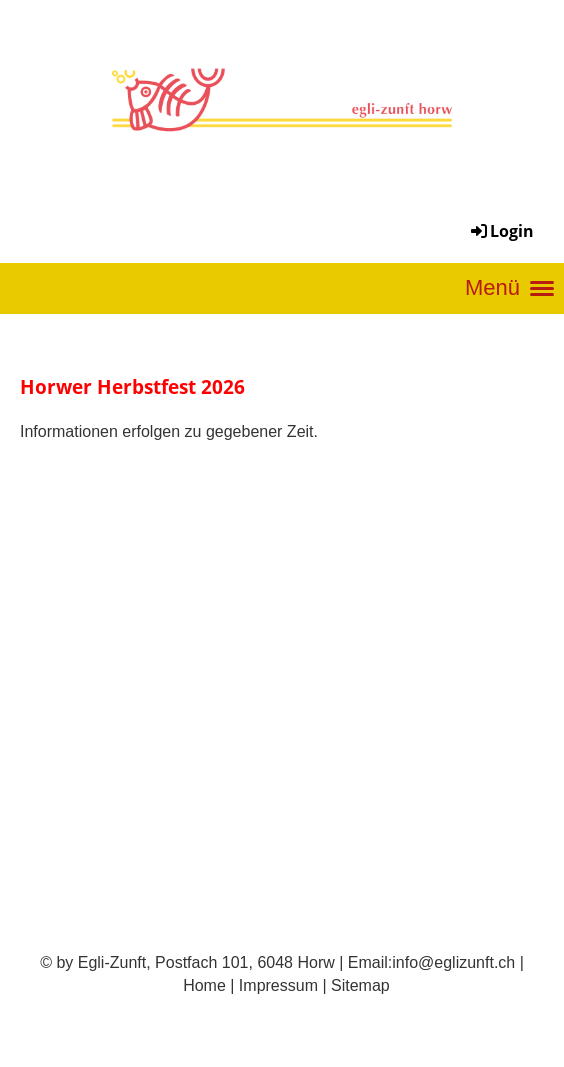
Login (501, 231)
